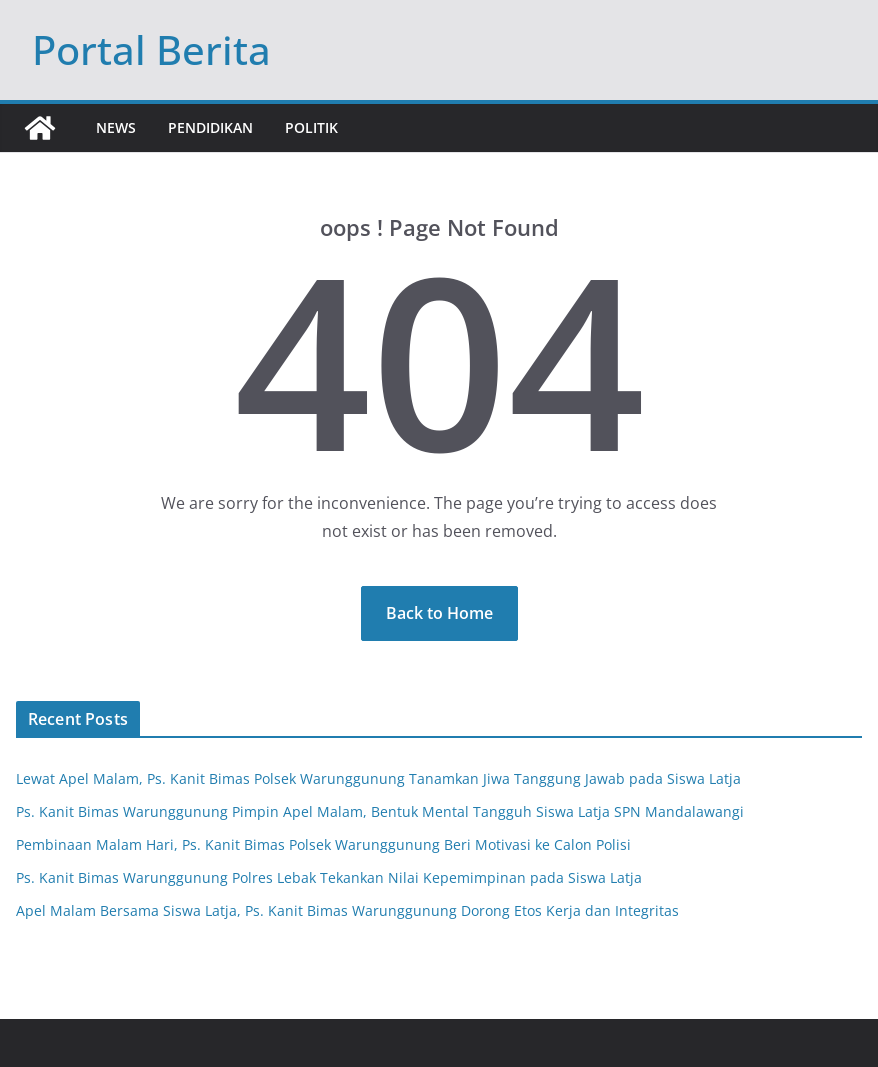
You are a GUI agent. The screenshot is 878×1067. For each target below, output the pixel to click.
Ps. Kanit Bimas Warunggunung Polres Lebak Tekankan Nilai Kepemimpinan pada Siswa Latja (329, 877)
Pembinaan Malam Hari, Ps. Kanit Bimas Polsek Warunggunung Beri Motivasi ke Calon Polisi (323, 844)
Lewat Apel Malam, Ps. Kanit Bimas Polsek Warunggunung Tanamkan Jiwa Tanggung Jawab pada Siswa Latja (378, 778)
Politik (311, 127)
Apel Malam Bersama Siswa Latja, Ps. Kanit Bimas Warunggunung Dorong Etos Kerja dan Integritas (347, 910)
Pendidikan (210, 127)
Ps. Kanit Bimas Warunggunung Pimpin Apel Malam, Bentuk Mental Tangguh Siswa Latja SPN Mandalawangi (380, 811)
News (116, 127)
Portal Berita (151, 49)
